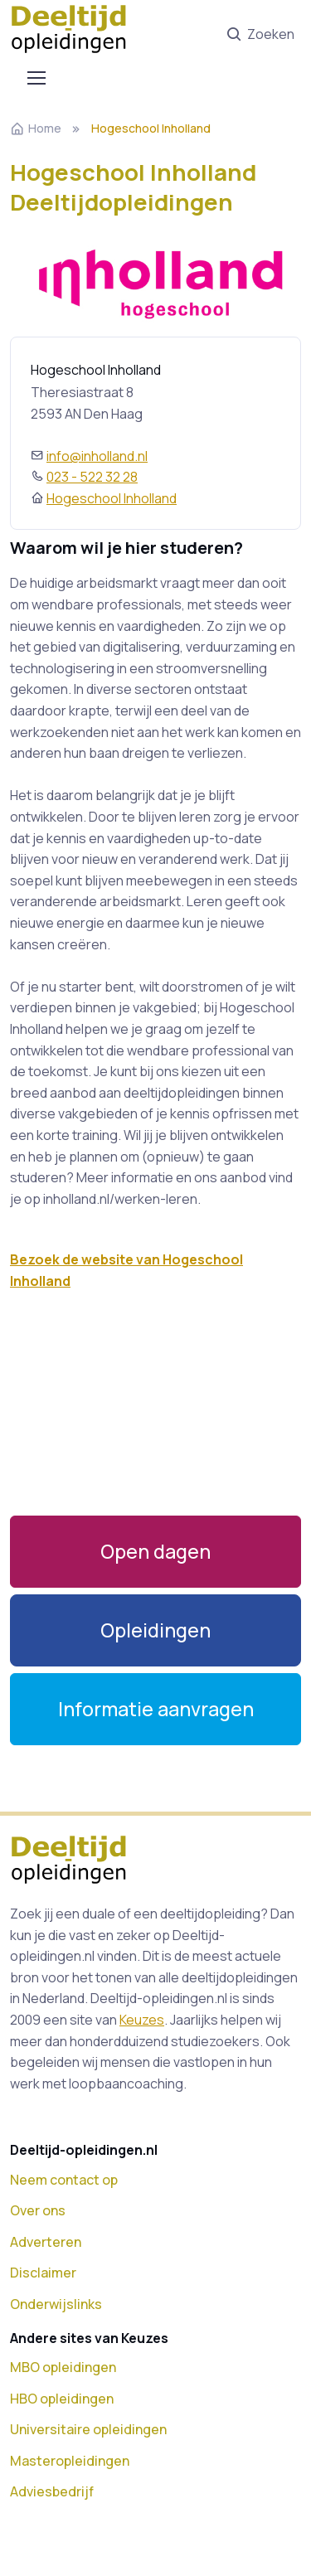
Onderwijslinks (56, 2304)
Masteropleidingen (69, 2461)
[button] (155, 1630)
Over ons (38, 2210)
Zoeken (260, 34)
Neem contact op (64, 2180)
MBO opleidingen (63, 2367)
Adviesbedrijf (52, 2491)
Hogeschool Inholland (111, 498)
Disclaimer (43, 2272)
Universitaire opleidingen (88, 2429)
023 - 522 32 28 (92, 477)
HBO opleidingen (62, 2398)
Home (35, 128)
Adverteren (45, 2242)
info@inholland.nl (97, 456)
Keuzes (141, 2020)
